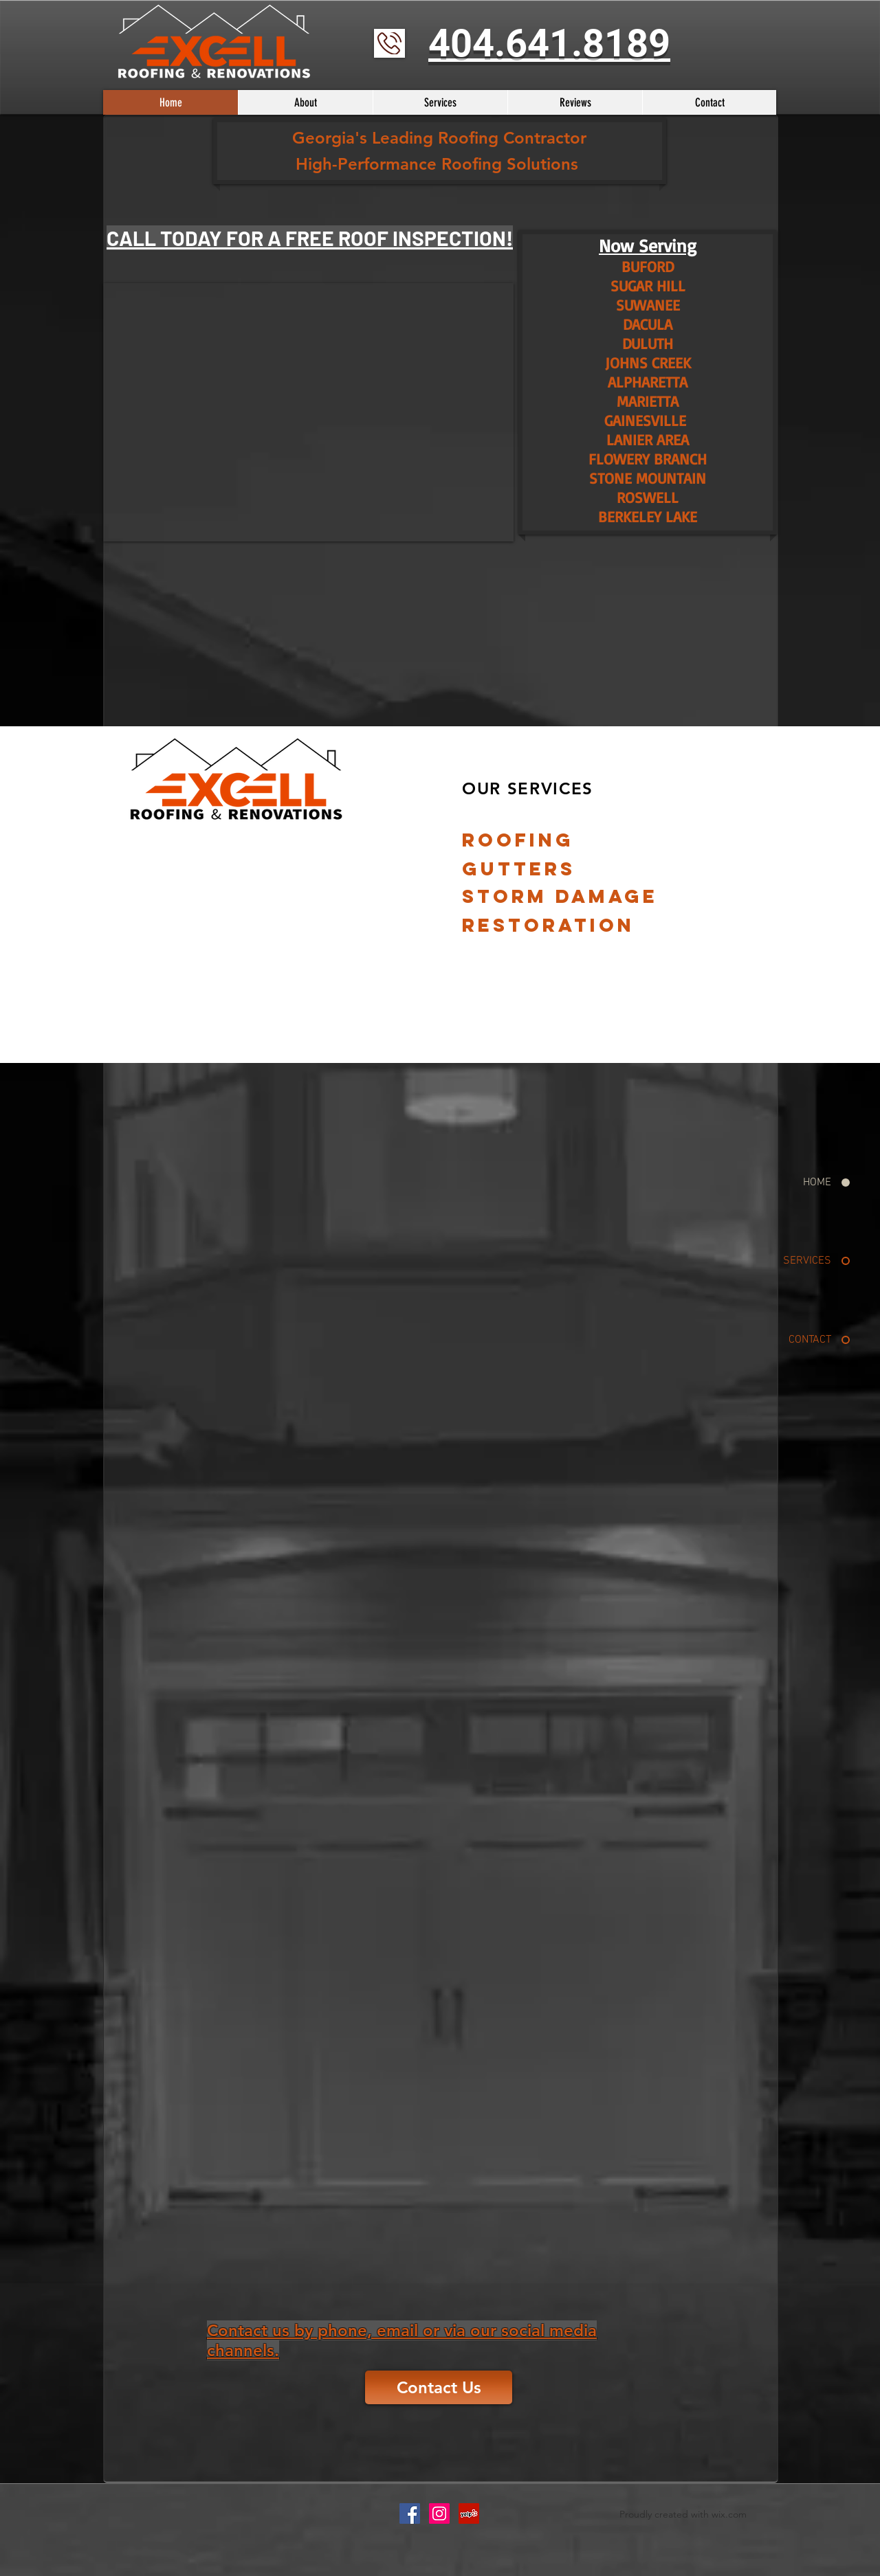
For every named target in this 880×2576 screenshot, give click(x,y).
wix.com (729, 2514)
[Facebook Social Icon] (409, 2513)
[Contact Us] (438, 2387)
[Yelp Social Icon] (469, 2513)
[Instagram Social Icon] (439, 2513)
